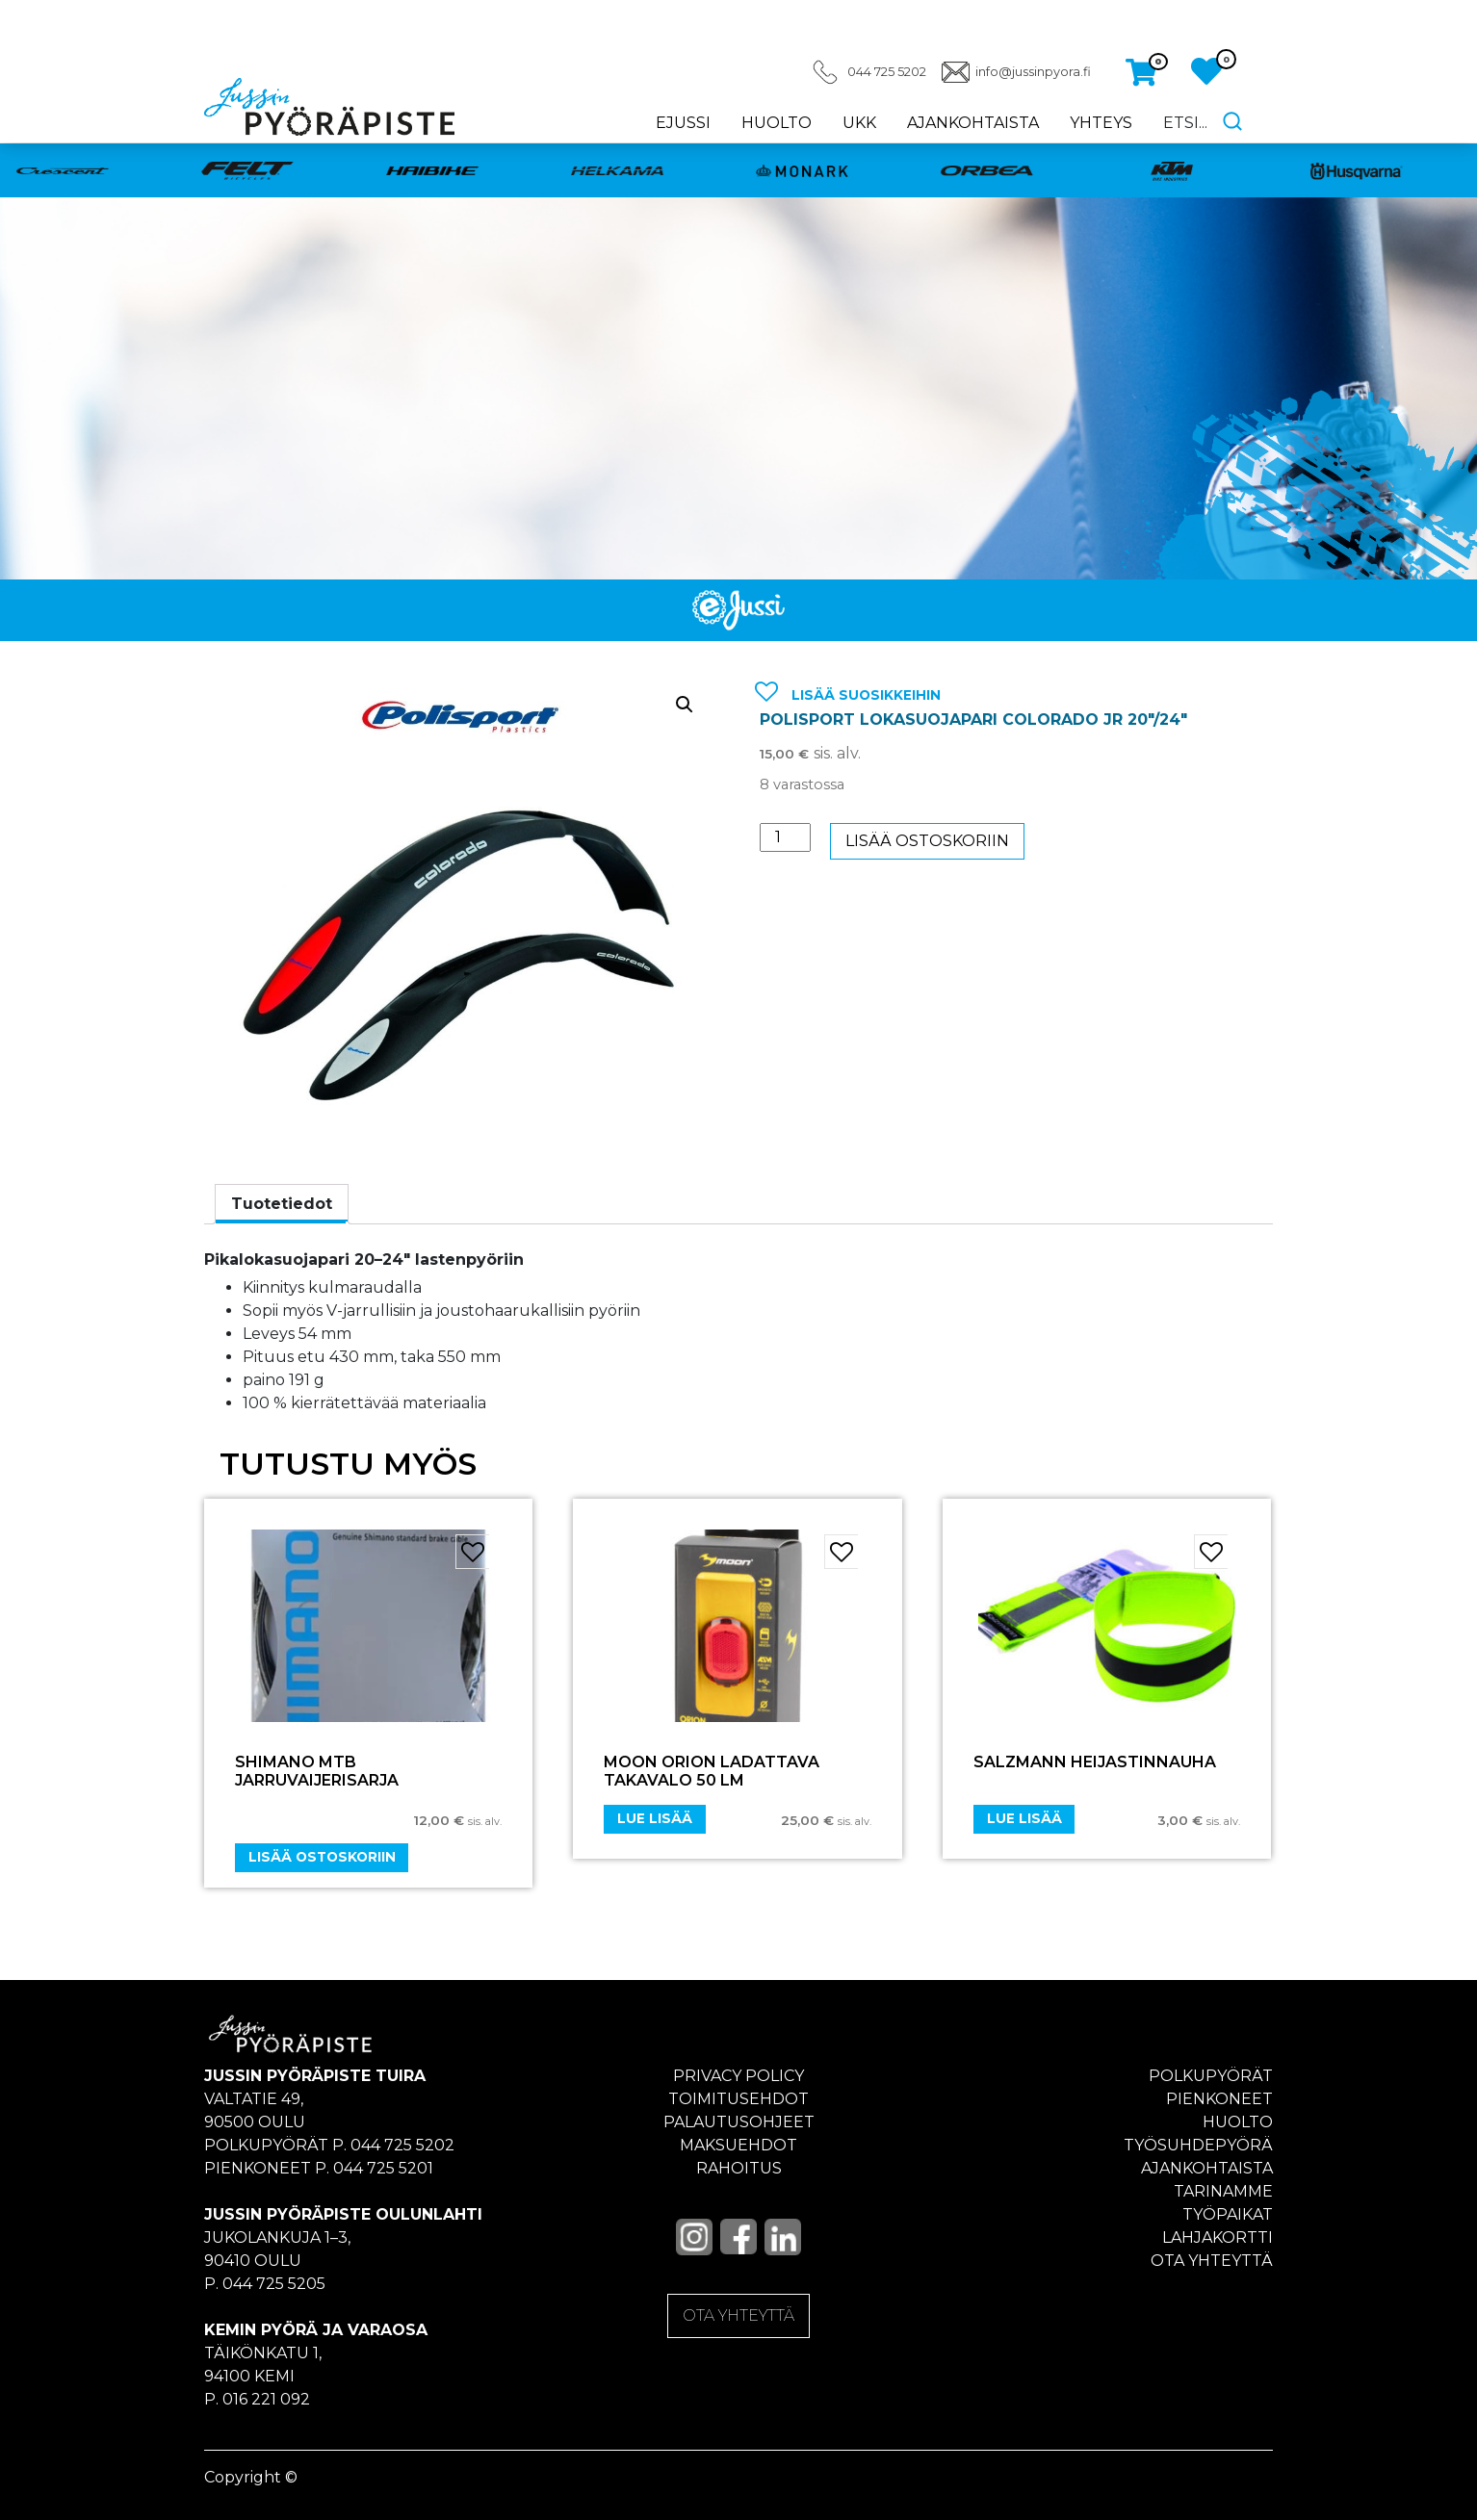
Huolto (776, 123)
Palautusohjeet (739, 2122)
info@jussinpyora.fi (1033, 71)
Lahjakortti (1217, 2237)
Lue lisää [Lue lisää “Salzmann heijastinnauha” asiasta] (1024, 1818)
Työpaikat (1227, 2214)
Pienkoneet (1219, 2099)
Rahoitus (739, 2168)
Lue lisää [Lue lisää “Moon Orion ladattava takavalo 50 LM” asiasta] (654, 1818)
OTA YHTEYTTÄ (738, 2315)
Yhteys (1101, 123)
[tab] (282, 1204)
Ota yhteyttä (1212, 2260)
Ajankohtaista (973, 123)
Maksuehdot (738, 2145)
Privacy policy (738, 2076)
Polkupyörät (1211, 2076)
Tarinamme (1223, 2191)
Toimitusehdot (738, 2099)
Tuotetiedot (281, 1204)
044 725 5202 (886, 71)
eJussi (683, 123)
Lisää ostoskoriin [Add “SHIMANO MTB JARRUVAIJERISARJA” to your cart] (322, 1856)
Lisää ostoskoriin (927, 841)
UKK (859, 123)
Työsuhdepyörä (1198, 2145)
